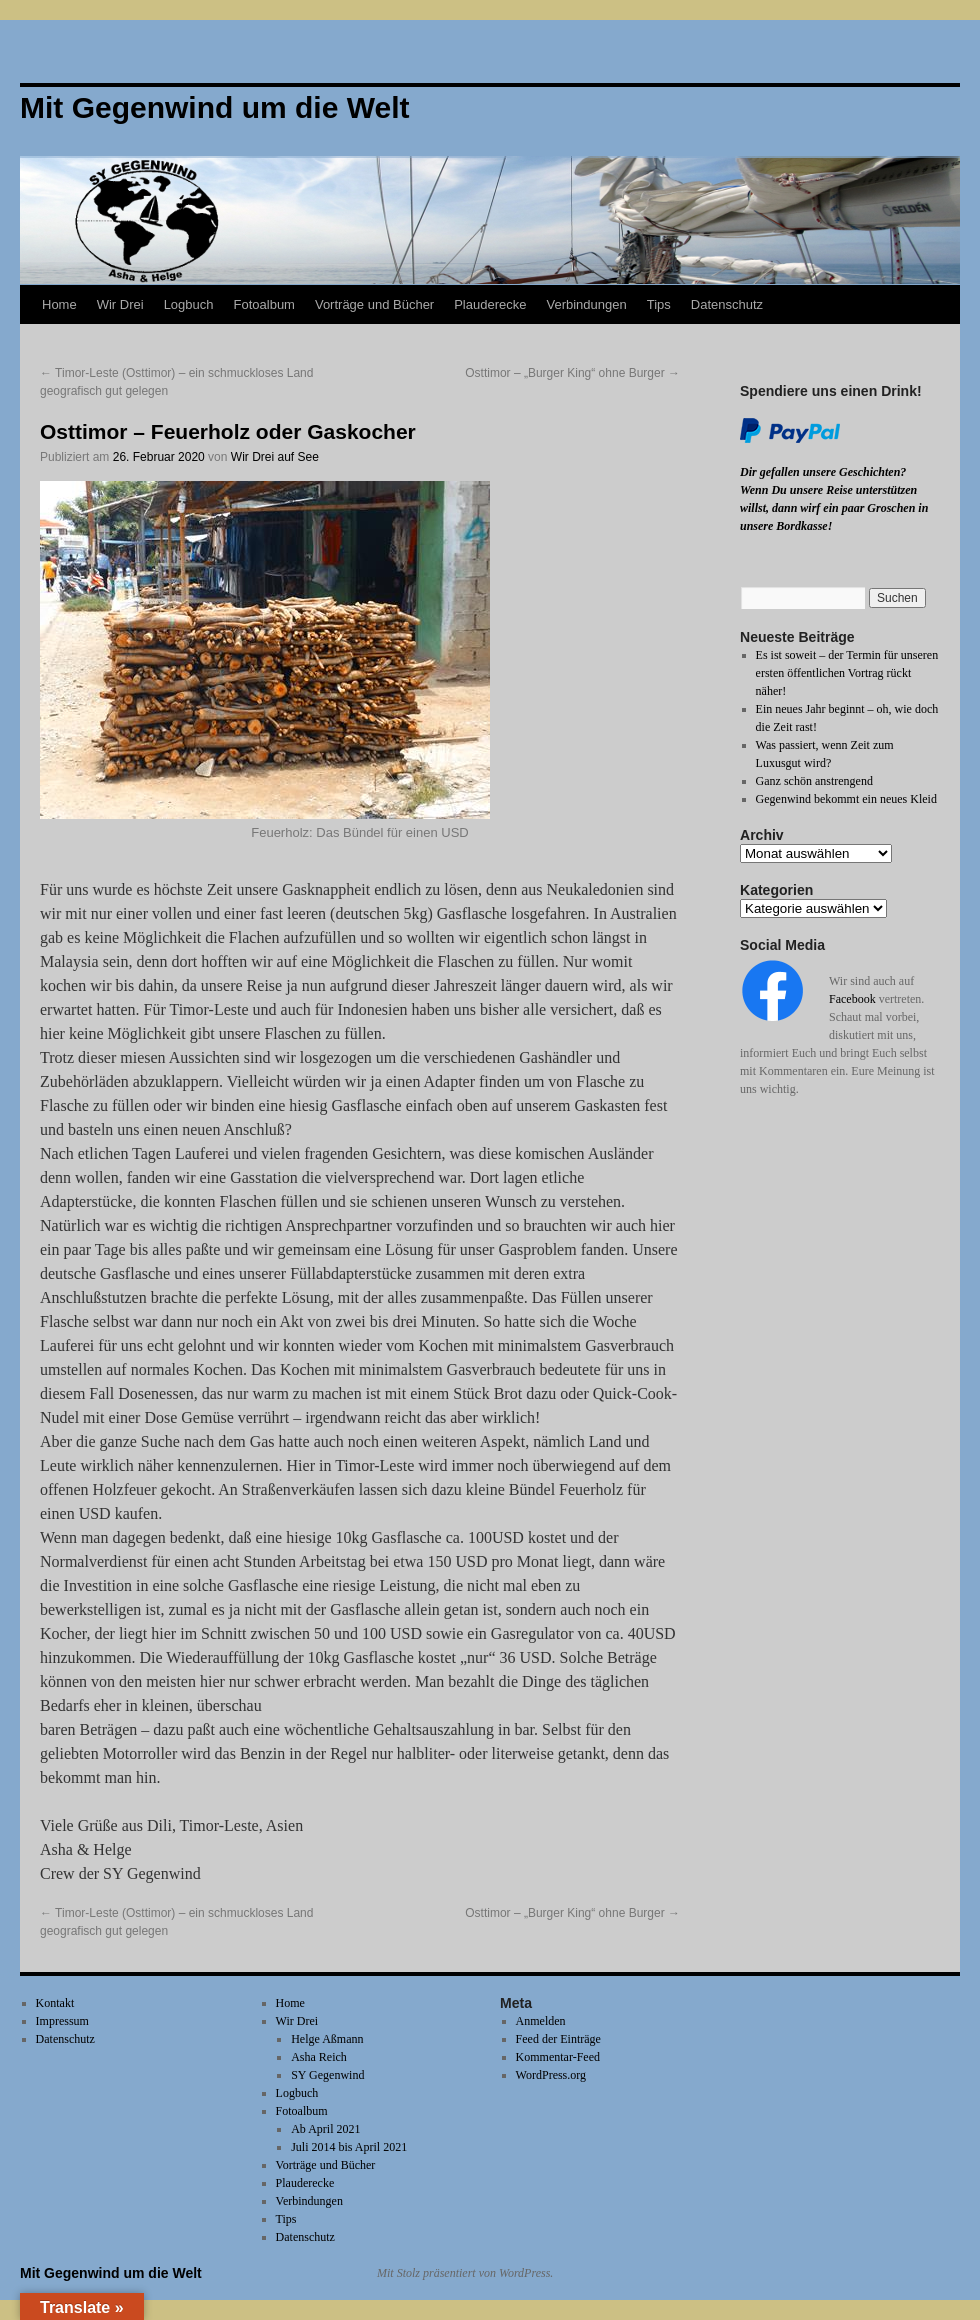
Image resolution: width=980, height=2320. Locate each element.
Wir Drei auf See (275, 457)
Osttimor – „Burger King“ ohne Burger (572, 373)
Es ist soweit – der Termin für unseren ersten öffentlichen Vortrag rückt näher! (847, 673)
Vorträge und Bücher (374, 304)
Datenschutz (727, 304)
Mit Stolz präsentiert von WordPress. (465, 2273)
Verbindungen (586, 304)
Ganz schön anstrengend (814, 781)
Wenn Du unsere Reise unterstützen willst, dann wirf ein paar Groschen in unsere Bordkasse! (834, 508)
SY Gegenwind (327, 2075)
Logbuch (189, 304)
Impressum (62, 2021)
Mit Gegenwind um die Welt (111, 2273)
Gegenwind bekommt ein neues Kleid (846, 799)
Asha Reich (319, 2057)
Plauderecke (490, 304)
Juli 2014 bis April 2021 (349, 2147)
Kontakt (55, 2003)
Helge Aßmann (327, 2039)
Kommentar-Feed (558, 2057)
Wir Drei (120, 304)
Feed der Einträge (558, 2039)
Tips (659, 304)
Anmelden (541, 2021)
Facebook (852, 999)
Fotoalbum (264, 304)
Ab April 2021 (325, 2129)
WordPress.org (551, 2075)
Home (59, 304)
